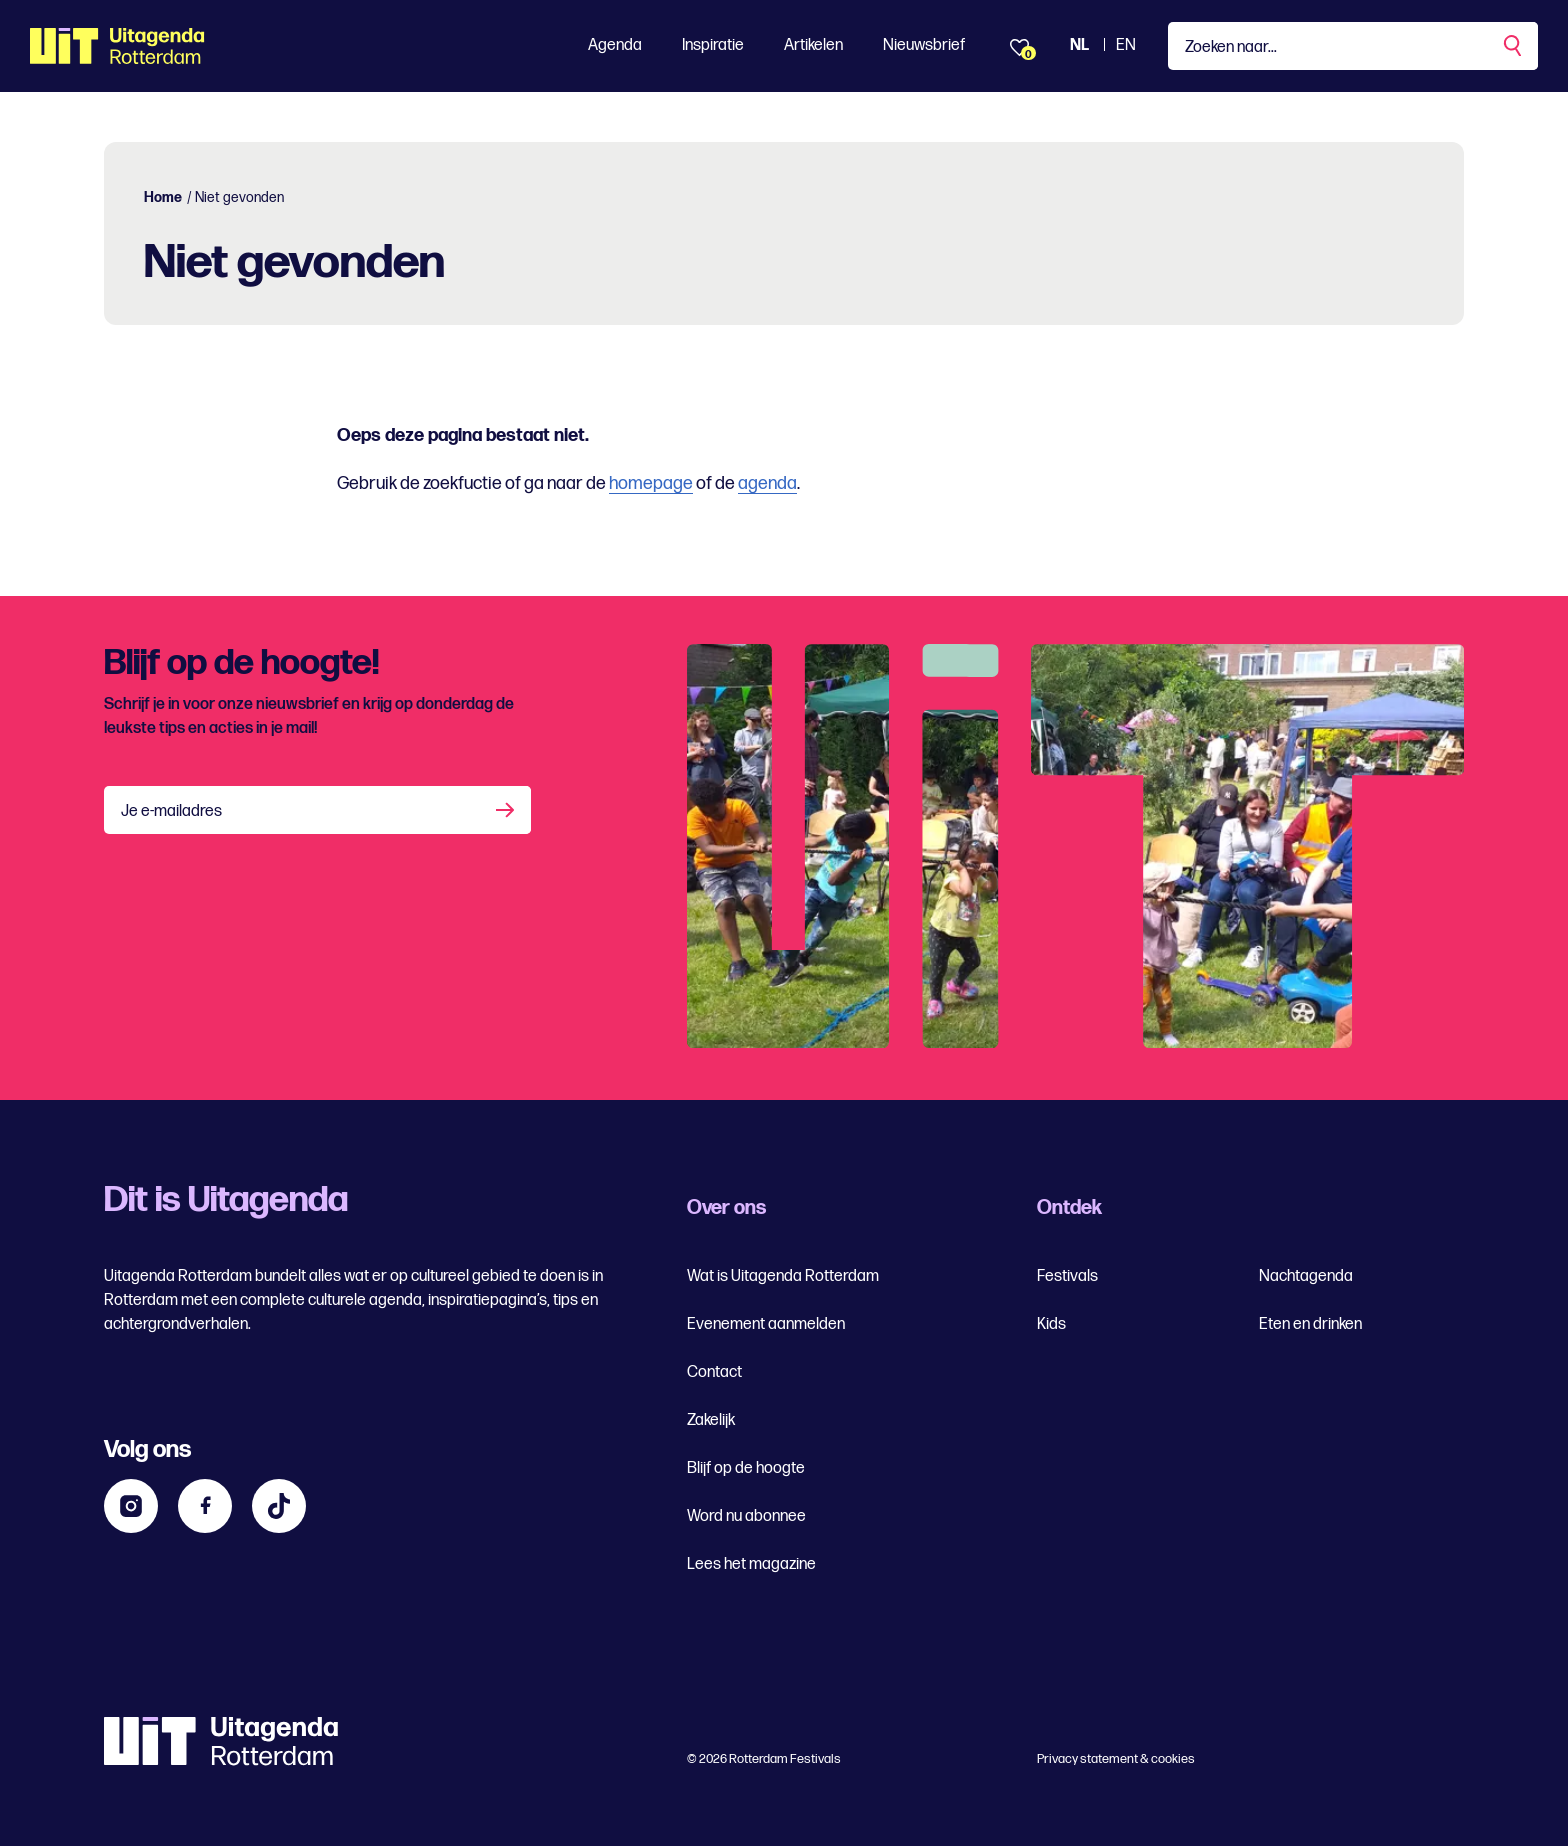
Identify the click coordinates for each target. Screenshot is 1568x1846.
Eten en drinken (1310, 1324)
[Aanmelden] (507, 810)
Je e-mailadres (171, 811)
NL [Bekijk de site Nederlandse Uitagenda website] (1079, 45)
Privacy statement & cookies (1116, 1759)
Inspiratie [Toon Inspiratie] (713, 45)
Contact (714, 1372)
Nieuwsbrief (924, 45)
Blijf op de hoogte (746, 1468)
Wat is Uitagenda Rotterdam (783, 1276)
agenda (767, 483)
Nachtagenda (1306, 1276)
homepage (651, 483)
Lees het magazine (751, 1564)
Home (163, 197)
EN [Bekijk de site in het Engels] (1126, 45)
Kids (1051, 1324)
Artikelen (813, 45)
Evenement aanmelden (766, 1324)
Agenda (615, 45)
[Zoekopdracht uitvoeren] (1514, 46)
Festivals (1067, 1276)
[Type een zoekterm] (1353, 46)
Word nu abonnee (746, 1516)
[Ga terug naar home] (117, 46)
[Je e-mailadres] (317, 810)
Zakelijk (711, 1420)
